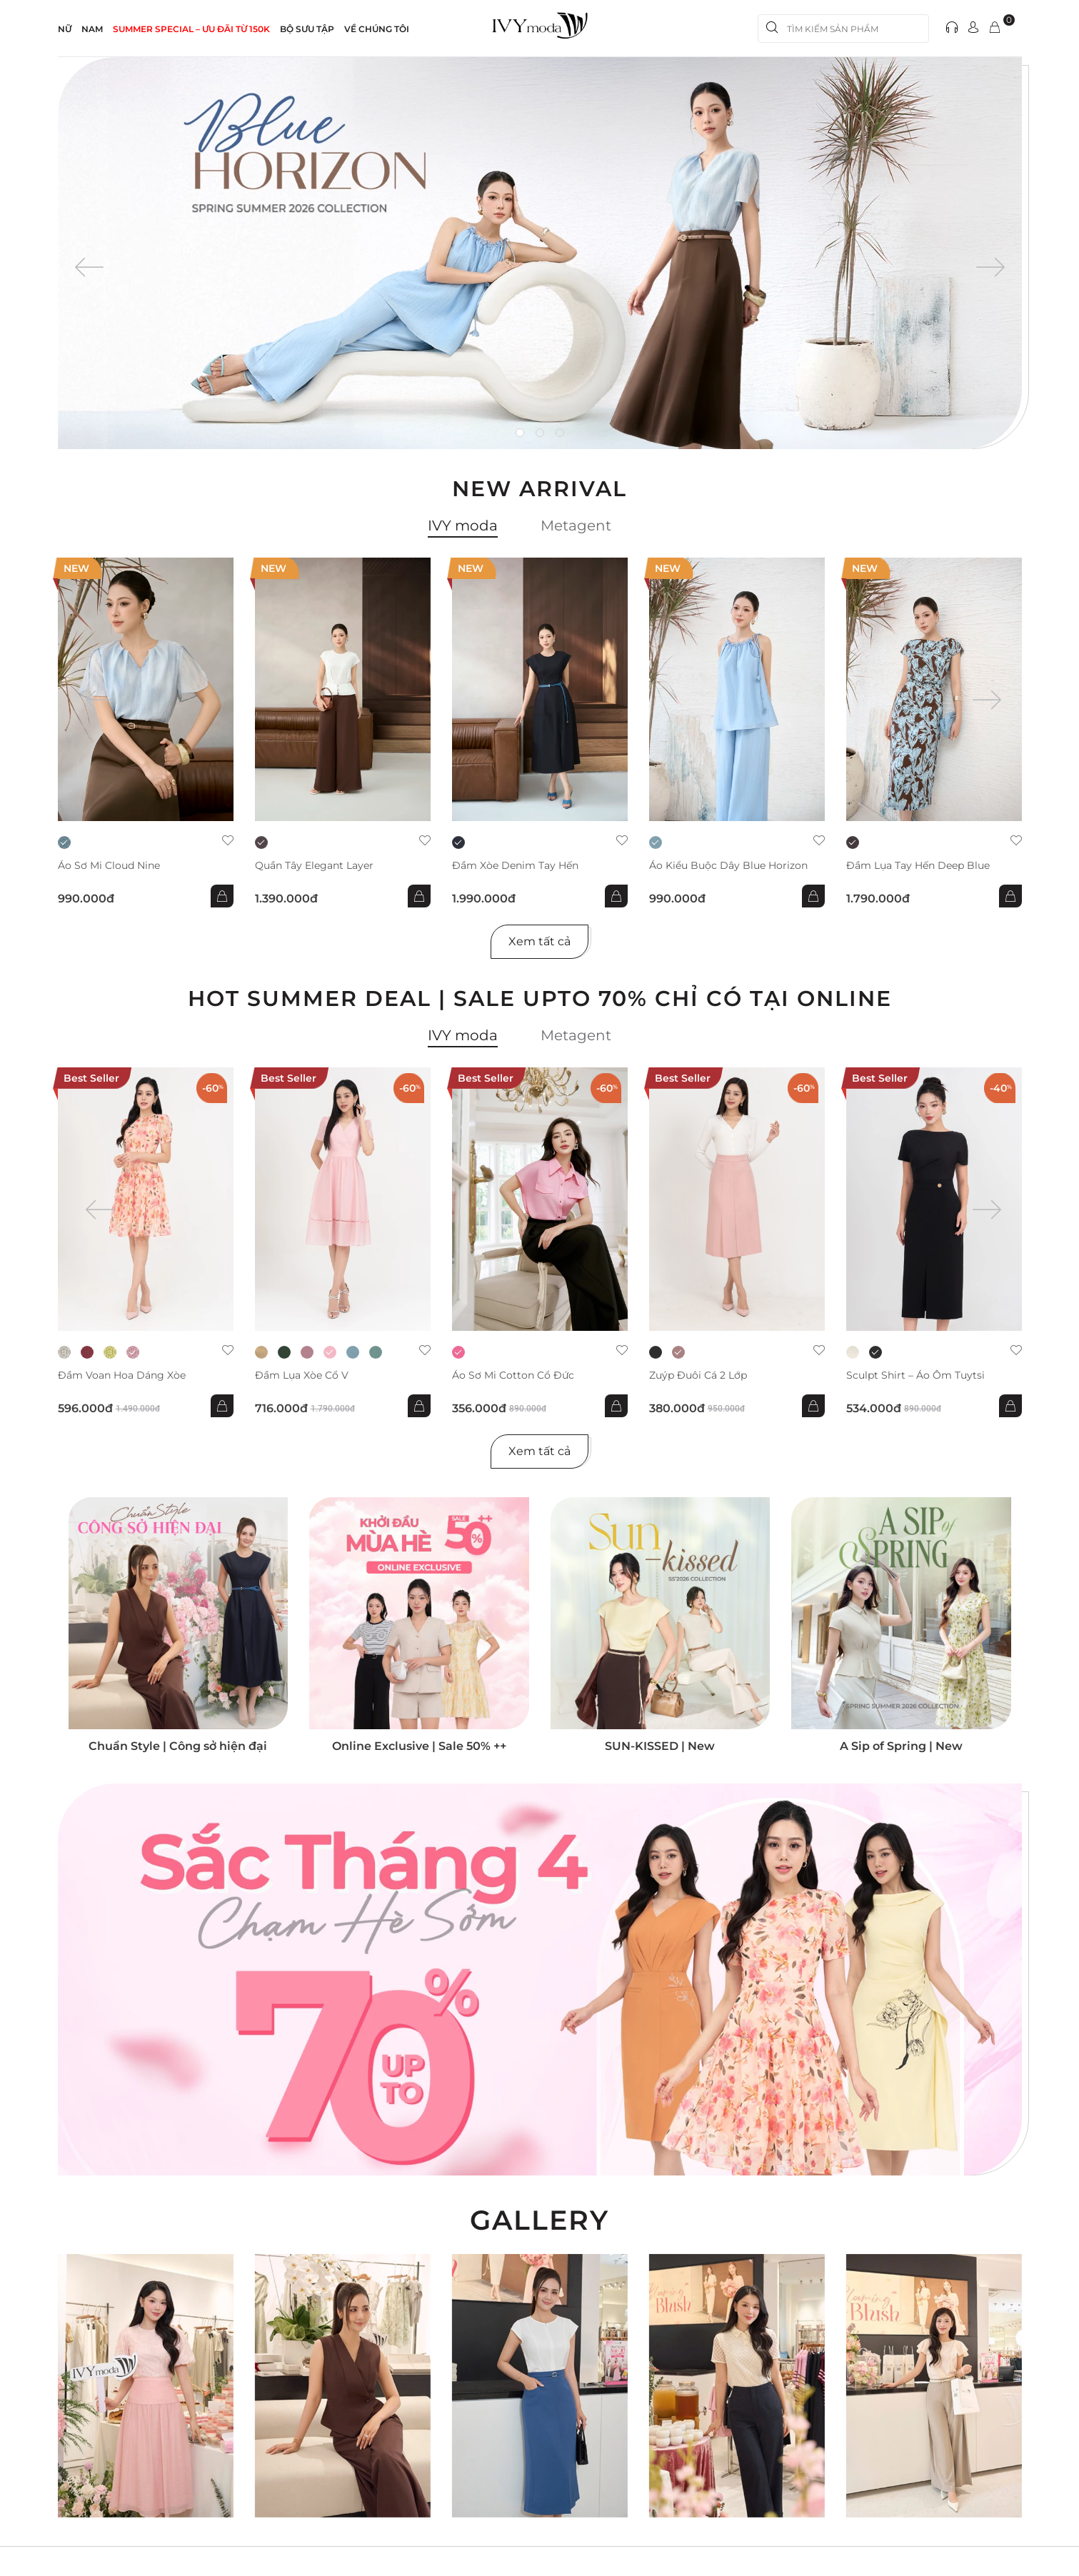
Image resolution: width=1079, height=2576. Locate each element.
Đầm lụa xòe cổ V (301, 1375)
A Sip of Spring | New (901, 1746)
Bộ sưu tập (307, 29)
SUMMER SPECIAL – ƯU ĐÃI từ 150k (191, 29)
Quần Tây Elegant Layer (314, 866)
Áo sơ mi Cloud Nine (109, 866)
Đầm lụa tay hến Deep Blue (918, 866)
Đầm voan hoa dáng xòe (122, 1375)
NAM (92, 29)
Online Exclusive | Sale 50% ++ (419, 1746)
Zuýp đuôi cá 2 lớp (698, 1375)
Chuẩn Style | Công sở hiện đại (178, 1746)
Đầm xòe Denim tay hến (515, 866)
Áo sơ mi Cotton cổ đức (513, 1375)
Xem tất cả (539, 941)
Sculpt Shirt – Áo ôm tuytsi (915, 1375)
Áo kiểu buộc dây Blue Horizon (728, 866)
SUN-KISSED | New (660, 1746)
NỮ (64, 29)
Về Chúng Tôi (376, 29)
